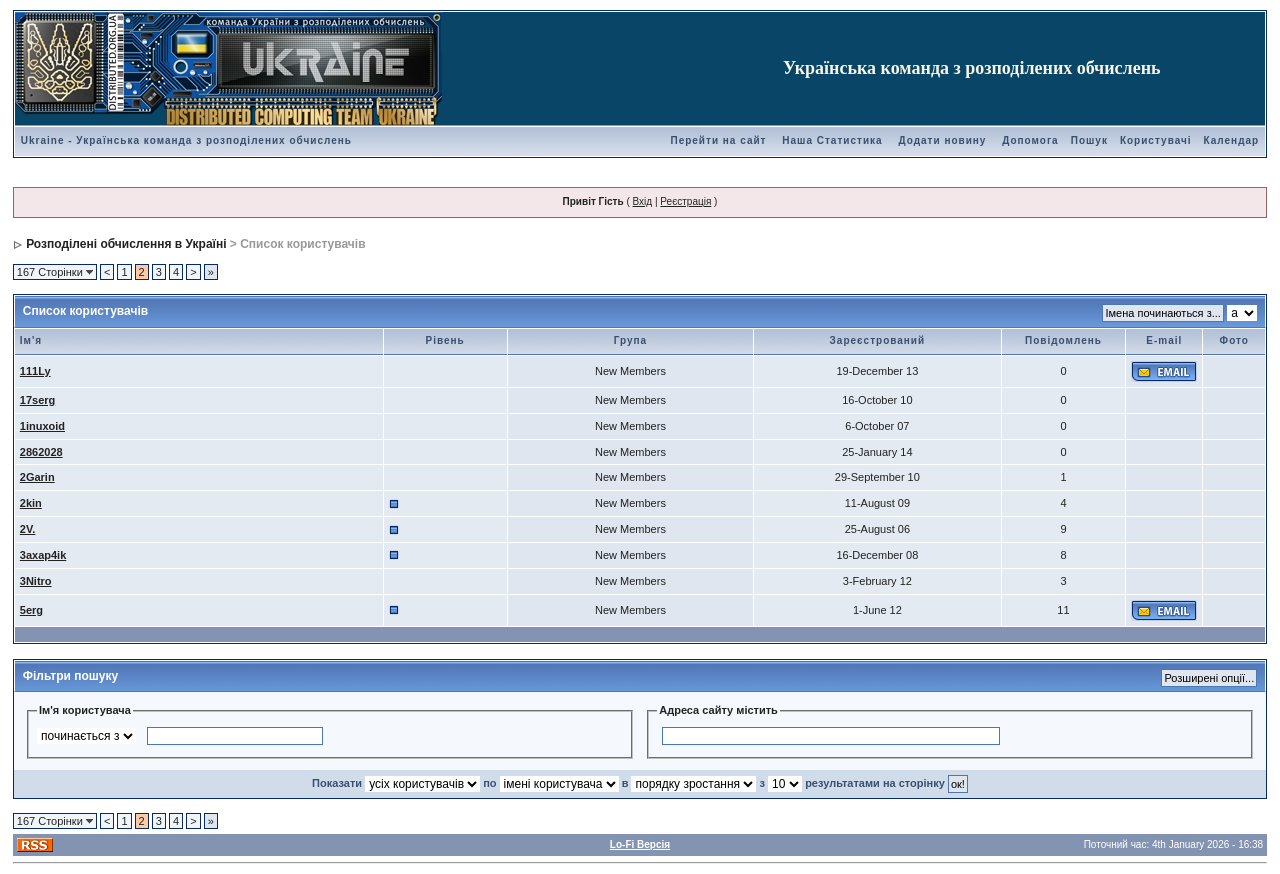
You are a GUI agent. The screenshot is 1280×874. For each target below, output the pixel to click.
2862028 (41, 452)
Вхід (643, 201)
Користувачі (1156, 140)
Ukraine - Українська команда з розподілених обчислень (186, 140)
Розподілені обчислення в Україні (126, 244)
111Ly (35, 371)
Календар (1232, 140)
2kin (31, 503)
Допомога (1030, 140)
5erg (31, 610)
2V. (28, 529)
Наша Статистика (832, 140)
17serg (37, 400)
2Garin (37, 477)
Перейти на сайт (718, 140)
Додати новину (942, 140)
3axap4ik (43, 555)
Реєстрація (685, 201)
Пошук (1089, 140)
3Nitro (36, 581)
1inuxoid (42, 426)
